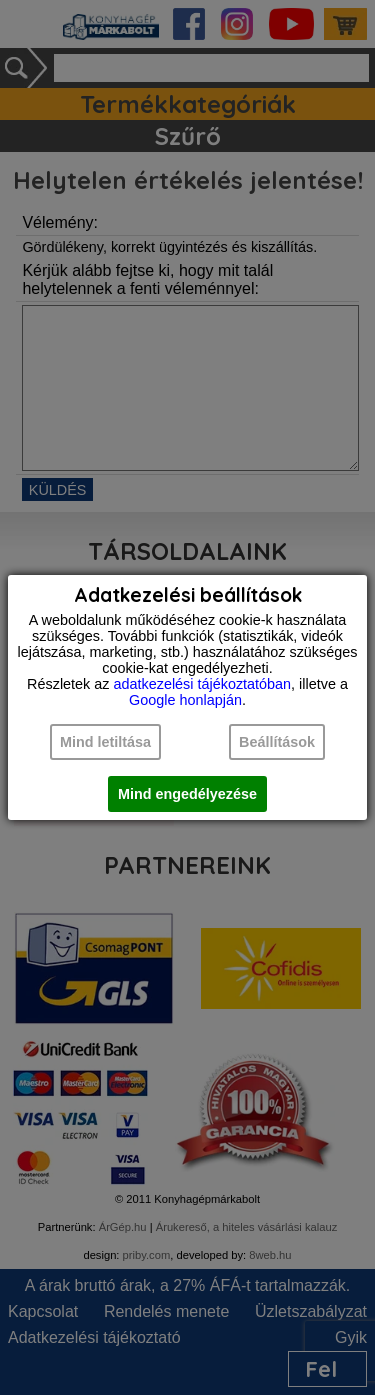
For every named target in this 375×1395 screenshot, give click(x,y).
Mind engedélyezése (187, 794)
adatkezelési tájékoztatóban (202, 684)
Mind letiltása (105, 742)
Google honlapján (185, 700)
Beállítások (277, 742)
